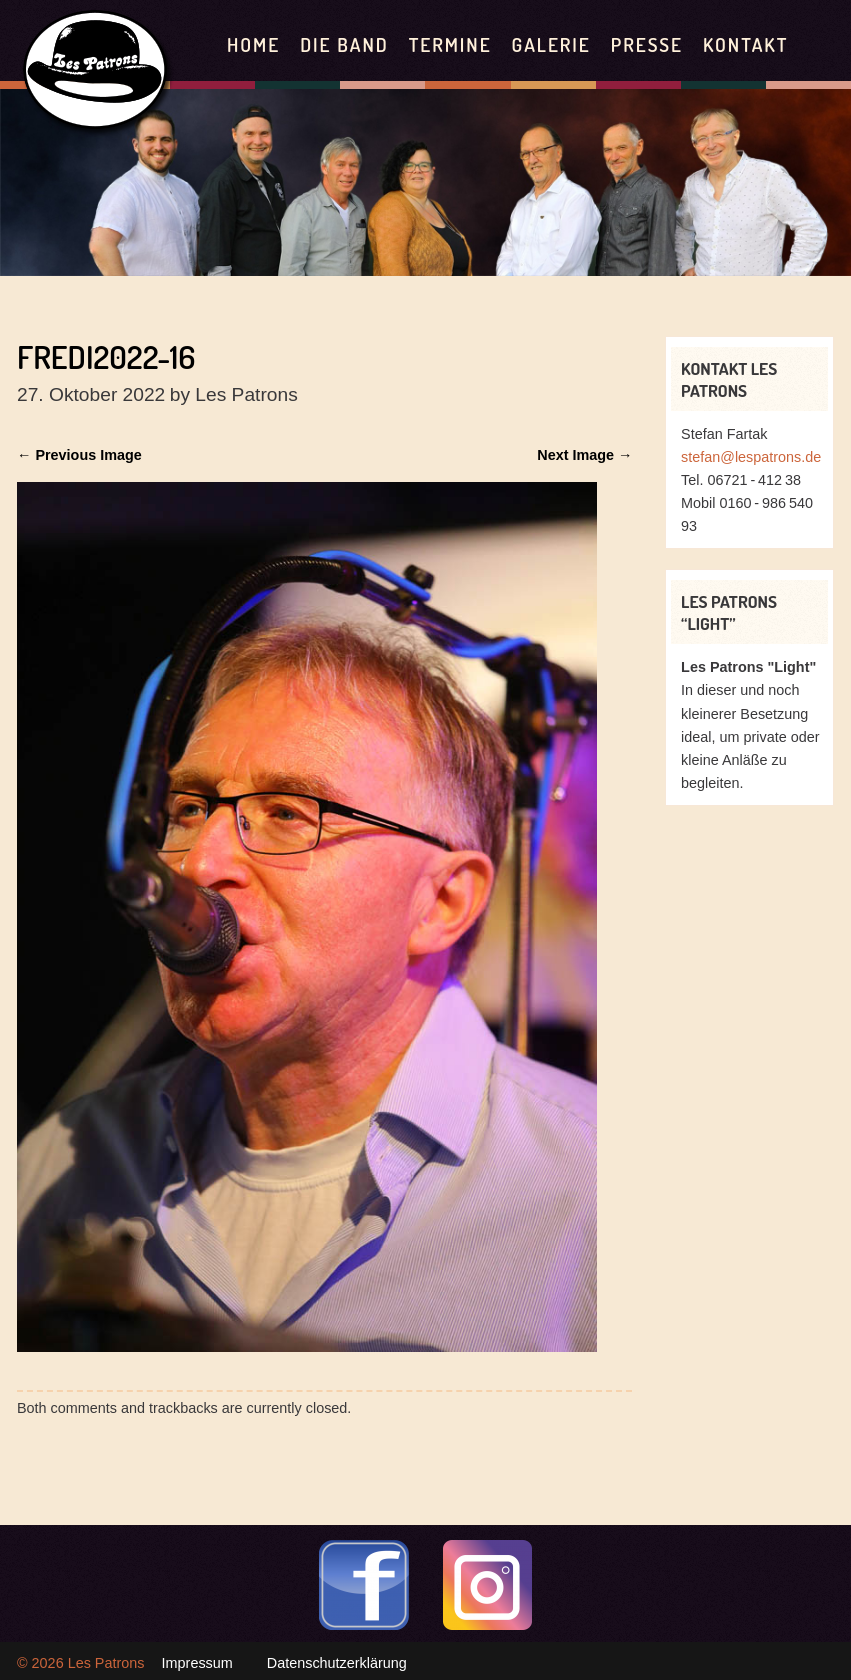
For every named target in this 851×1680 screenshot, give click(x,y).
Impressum (197, 1663)
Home (253, 44)
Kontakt (745, 44)
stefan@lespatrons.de (751, 457)
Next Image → (584, 455)
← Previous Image (79, 455)
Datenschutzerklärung (337, 1663)
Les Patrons (106, 1663)
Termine (450, 44)
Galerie (551, 44)
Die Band (344, 44)
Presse (647, 44)
